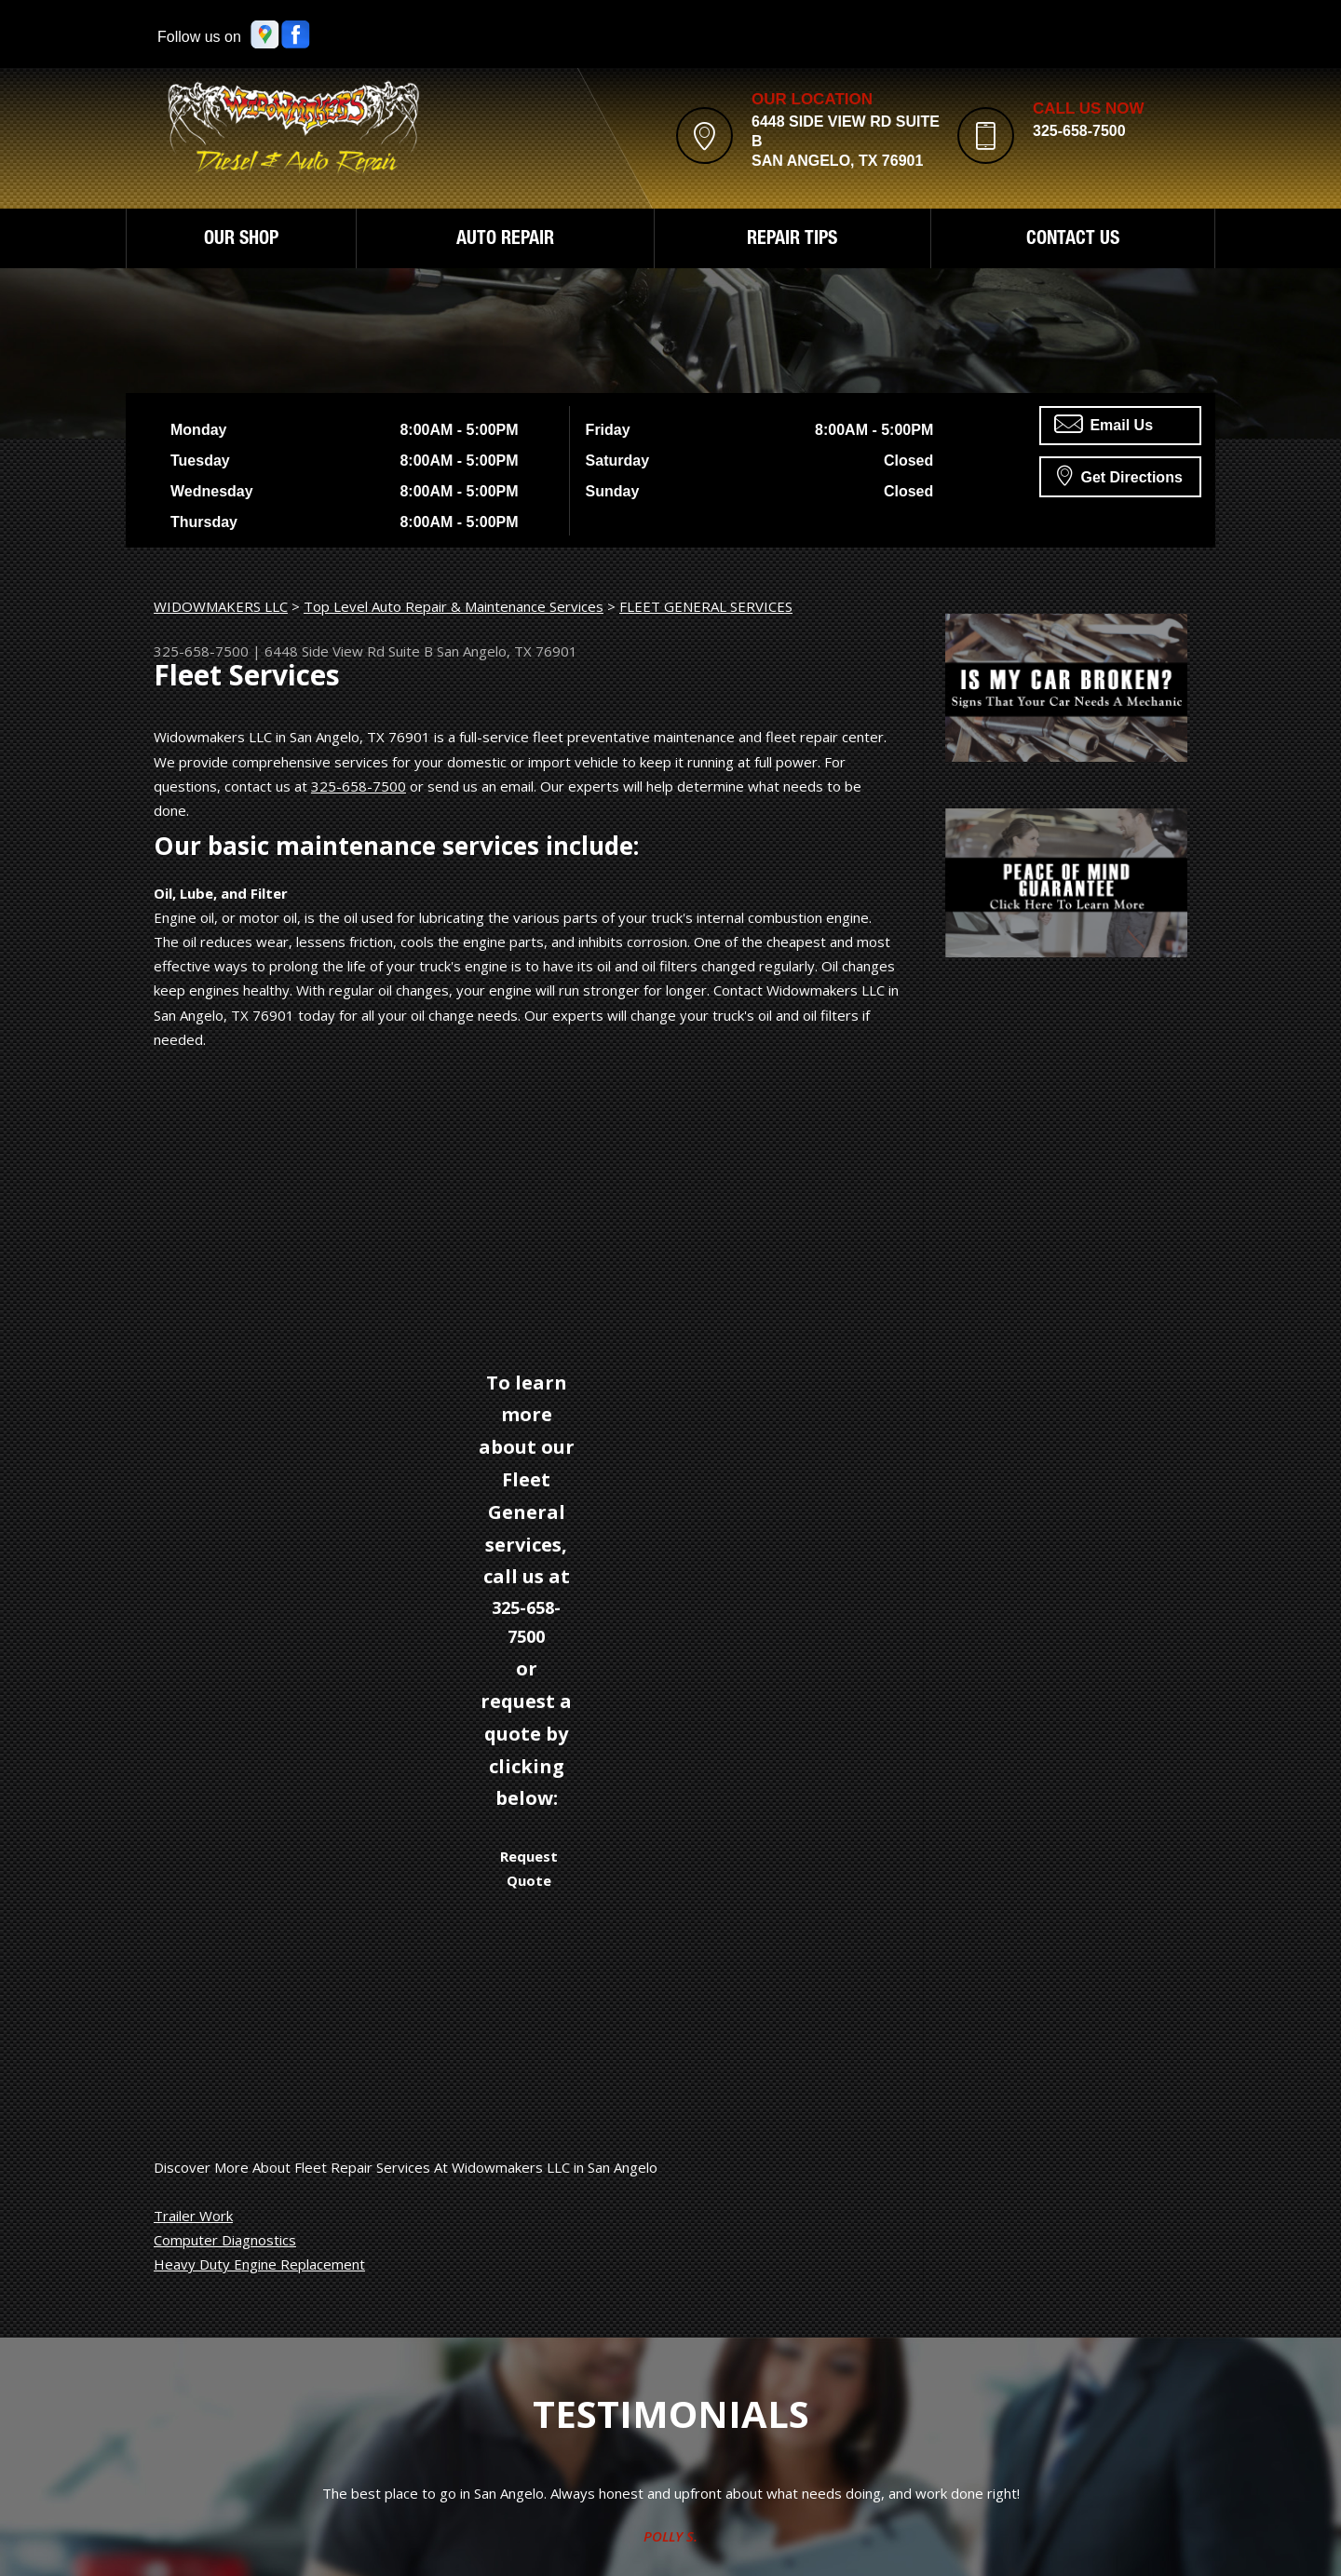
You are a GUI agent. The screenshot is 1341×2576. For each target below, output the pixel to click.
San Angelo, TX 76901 (507, 651)
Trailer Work (193, 2215)
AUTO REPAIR (505, 240)
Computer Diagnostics (225, 2239)
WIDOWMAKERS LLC (221, 606)
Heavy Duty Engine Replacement (259, 2264)
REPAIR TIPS (792, 240)
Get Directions (1120, 475)
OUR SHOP (241, 240)
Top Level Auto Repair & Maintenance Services (453, 606)
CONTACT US (1072, 240)
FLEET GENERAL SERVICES (705, 606)
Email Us (1103, 423)
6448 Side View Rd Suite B (348, 651)
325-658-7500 (1079, 131)
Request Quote (529, 1868)
